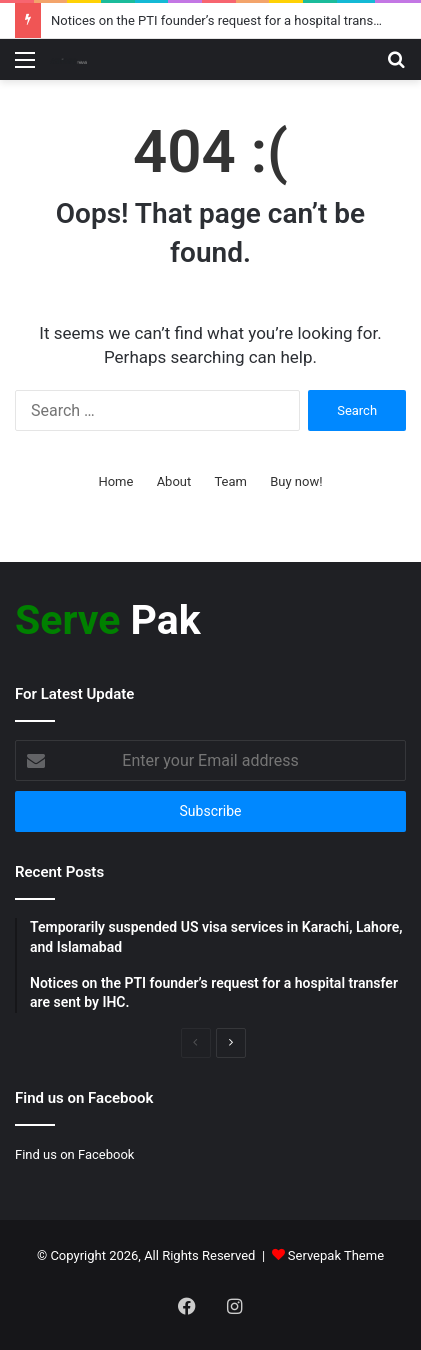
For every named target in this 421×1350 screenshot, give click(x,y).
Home (115, 481)
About (174, 481)
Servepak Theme (336, 1255)
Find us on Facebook (74, 1154)
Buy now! (296, 481)
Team (230, 481)
